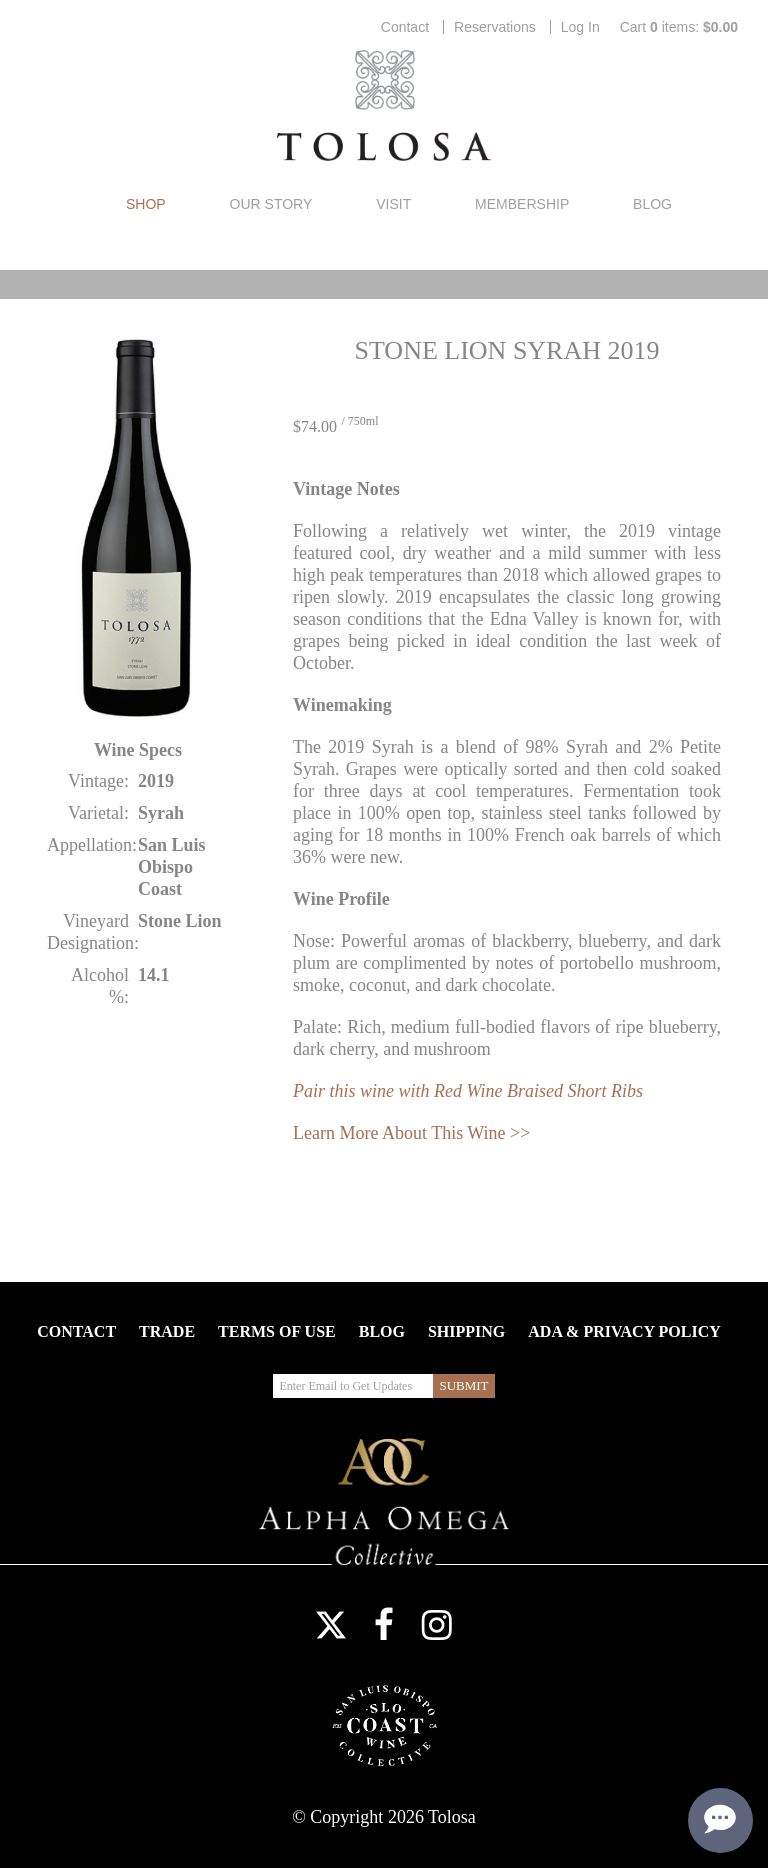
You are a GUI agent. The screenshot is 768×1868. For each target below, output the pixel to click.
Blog (652, 204)
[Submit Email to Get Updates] (463, 1386)
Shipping (466, 1331)
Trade (167, 1331)
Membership (522, 204)
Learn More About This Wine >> (411, 1133)
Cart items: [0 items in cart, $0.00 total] (679, 27)
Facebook (384, 1625)
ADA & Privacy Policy (624, 1331)
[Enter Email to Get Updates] (353, 1386)
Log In (580, 27)
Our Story (271, 204)
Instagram (437, 1625)
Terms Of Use (277, 1331)
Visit (393, 204)
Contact (405, 27)
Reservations (495, 27)
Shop (146, 204)
